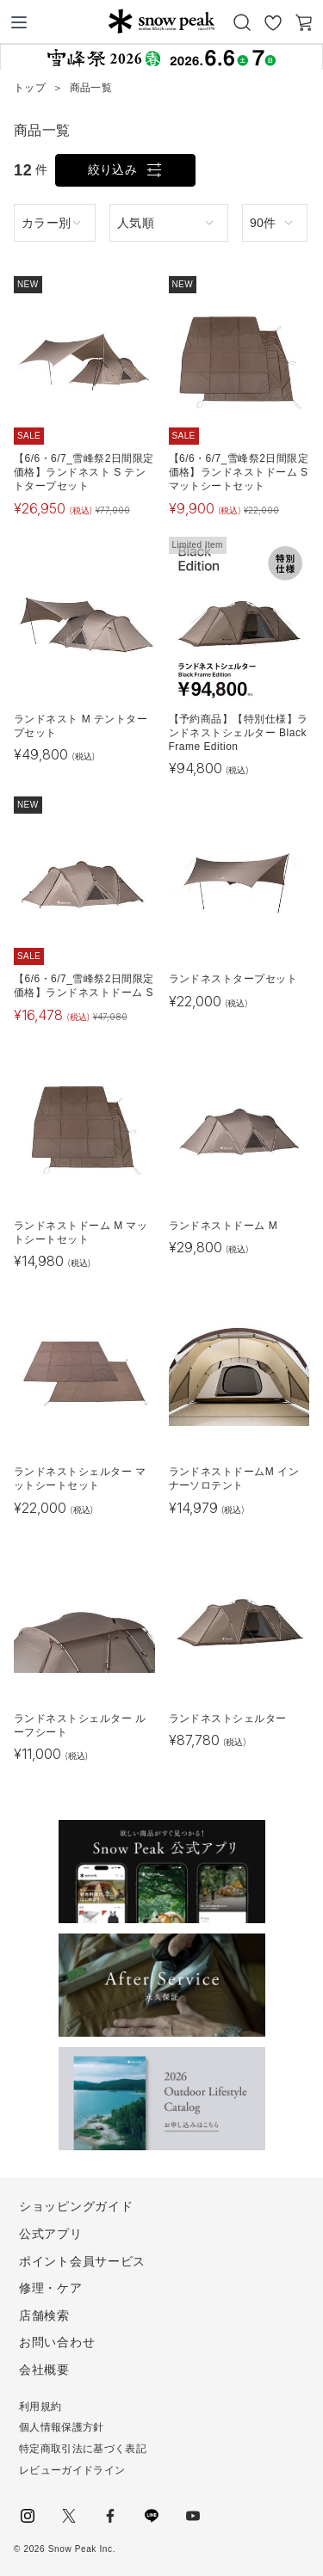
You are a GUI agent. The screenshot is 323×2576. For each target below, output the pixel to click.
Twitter (69, 2516)
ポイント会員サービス (82, 2261)
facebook (110, 2516)
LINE (151, 2516)
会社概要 (44, 2369)
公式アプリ (51, 2234)
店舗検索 (44, 2315)
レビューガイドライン (72, 2470)
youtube (193, 2516)
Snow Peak (161, 20)
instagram (27, 2516)
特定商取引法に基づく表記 (82, 2449)
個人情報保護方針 (61, 2427)
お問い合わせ (57, 2342)
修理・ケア (51, 2288)
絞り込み (112, 169)
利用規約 (40, 2407)
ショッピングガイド (76, 2206)
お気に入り (273, 22)
